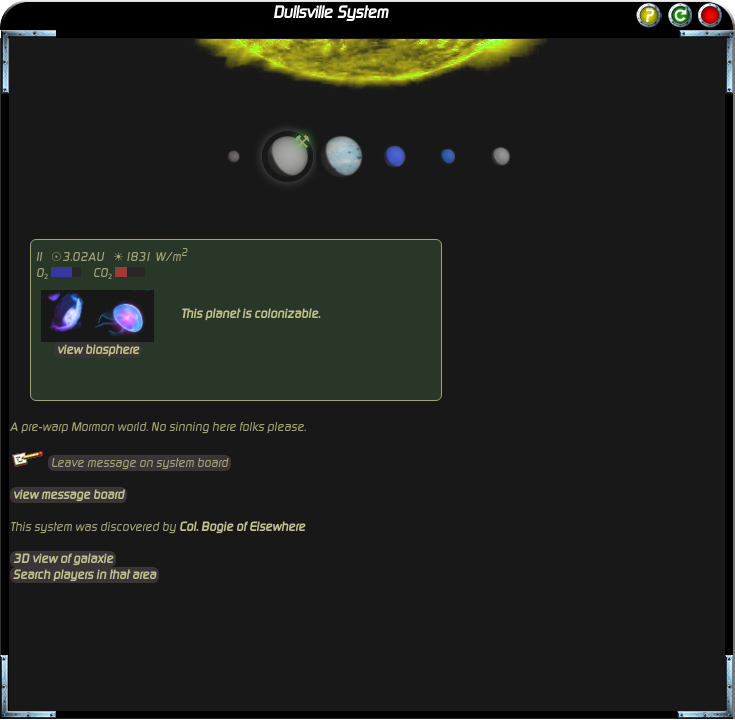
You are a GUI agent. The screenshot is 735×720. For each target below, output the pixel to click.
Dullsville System (330, 13)
